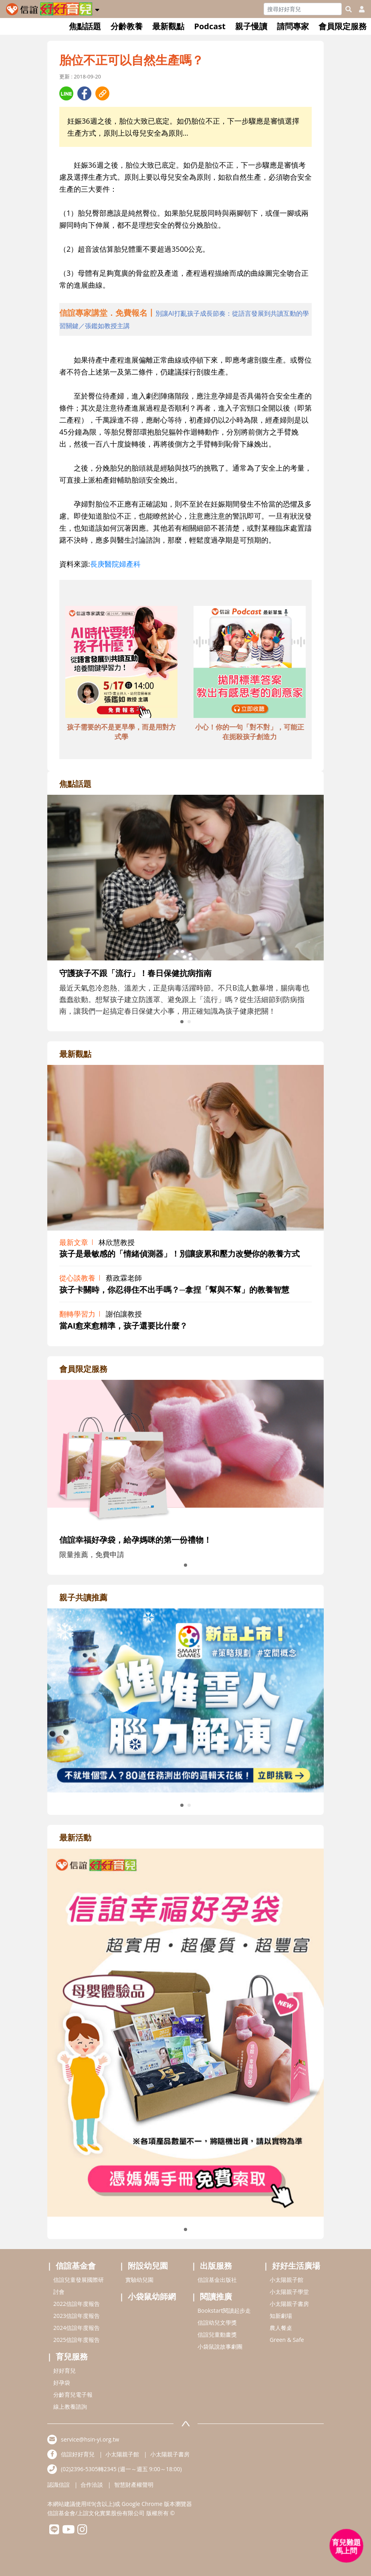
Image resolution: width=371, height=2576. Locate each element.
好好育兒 (64, 2370)
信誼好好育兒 (78, 2454)
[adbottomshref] (121, 663)
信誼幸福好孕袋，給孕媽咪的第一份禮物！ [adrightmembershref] (135, 1539)
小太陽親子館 (286, 2279)
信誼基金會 (76, 2265)
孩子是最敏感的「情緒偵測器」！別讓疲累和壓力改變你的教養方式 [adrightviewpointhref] (179, 1253)
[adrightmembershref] (185, 1452)
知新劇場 (281, 2315)
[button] (97, 8)
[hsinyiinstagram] (82, 2531)
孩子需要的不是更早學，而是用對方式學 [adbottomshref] (121, 731)
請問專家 (293, 26)
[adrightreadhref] (185, 1699)
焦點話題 (85, 26)
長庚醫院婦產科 (115, 564)
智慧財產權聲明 (133, 2484)
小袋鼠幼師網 (152, 2296)
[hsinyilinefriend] (54, 2531)
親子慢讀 (251, 26)
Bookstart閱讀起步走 (224, 2310)
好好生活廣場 (296, 2265)
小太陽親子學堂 (289, 2291)
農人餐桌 (281, 2327)
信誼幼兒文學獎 (217, 2322)
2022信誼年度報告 (76, 2303)
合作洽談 (92, 2484)
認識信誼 (58, 2484)
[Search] (303, 9)
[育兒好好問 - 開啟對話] (346, 2546)
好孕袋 (61, 2382)
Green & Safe (287, 2339)
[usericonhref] (358, 9)
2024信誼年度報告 (76, 2327)
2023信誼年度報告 (76, 2315)
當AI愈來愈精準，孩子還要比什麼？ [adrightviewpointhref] (123, 1325)
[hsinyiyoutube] (68, 2531)
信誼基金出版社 (217, 2279)
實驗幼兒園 (139, 2279)
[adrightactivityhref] (185, 2032)
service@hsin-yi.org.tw (90, 2439)
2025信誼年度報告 (76, 2339)
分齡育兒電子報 (73, 2394)
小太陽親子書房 (289, 2303)
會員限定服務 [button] (343, 26)
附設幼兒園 (148, 2265)
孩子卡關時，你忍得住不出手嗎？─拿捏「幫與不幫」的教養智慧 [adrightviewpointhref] (174, 1289)
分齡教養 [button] (127, 26)
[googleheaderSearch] (348, 9)
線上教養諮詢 (70, 2406)
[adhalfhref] (185, 319)
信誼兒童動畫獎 (217, 2334)
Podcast (210, 26)
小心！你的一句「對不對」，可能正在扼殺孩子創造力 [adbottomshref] (249, 731)
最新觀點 (168, 26)
